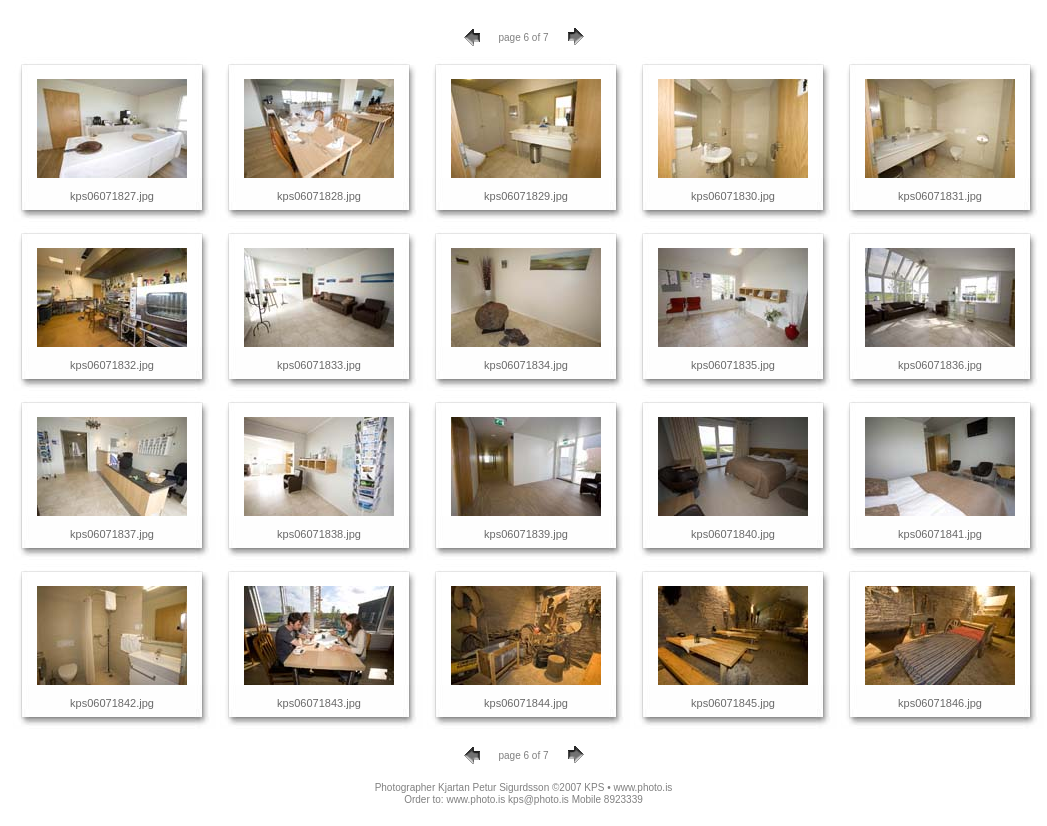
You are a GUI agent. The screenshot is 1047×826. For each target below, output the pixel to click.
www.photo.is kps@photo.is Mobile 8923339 (544, 799)
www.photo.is (642, 787)
